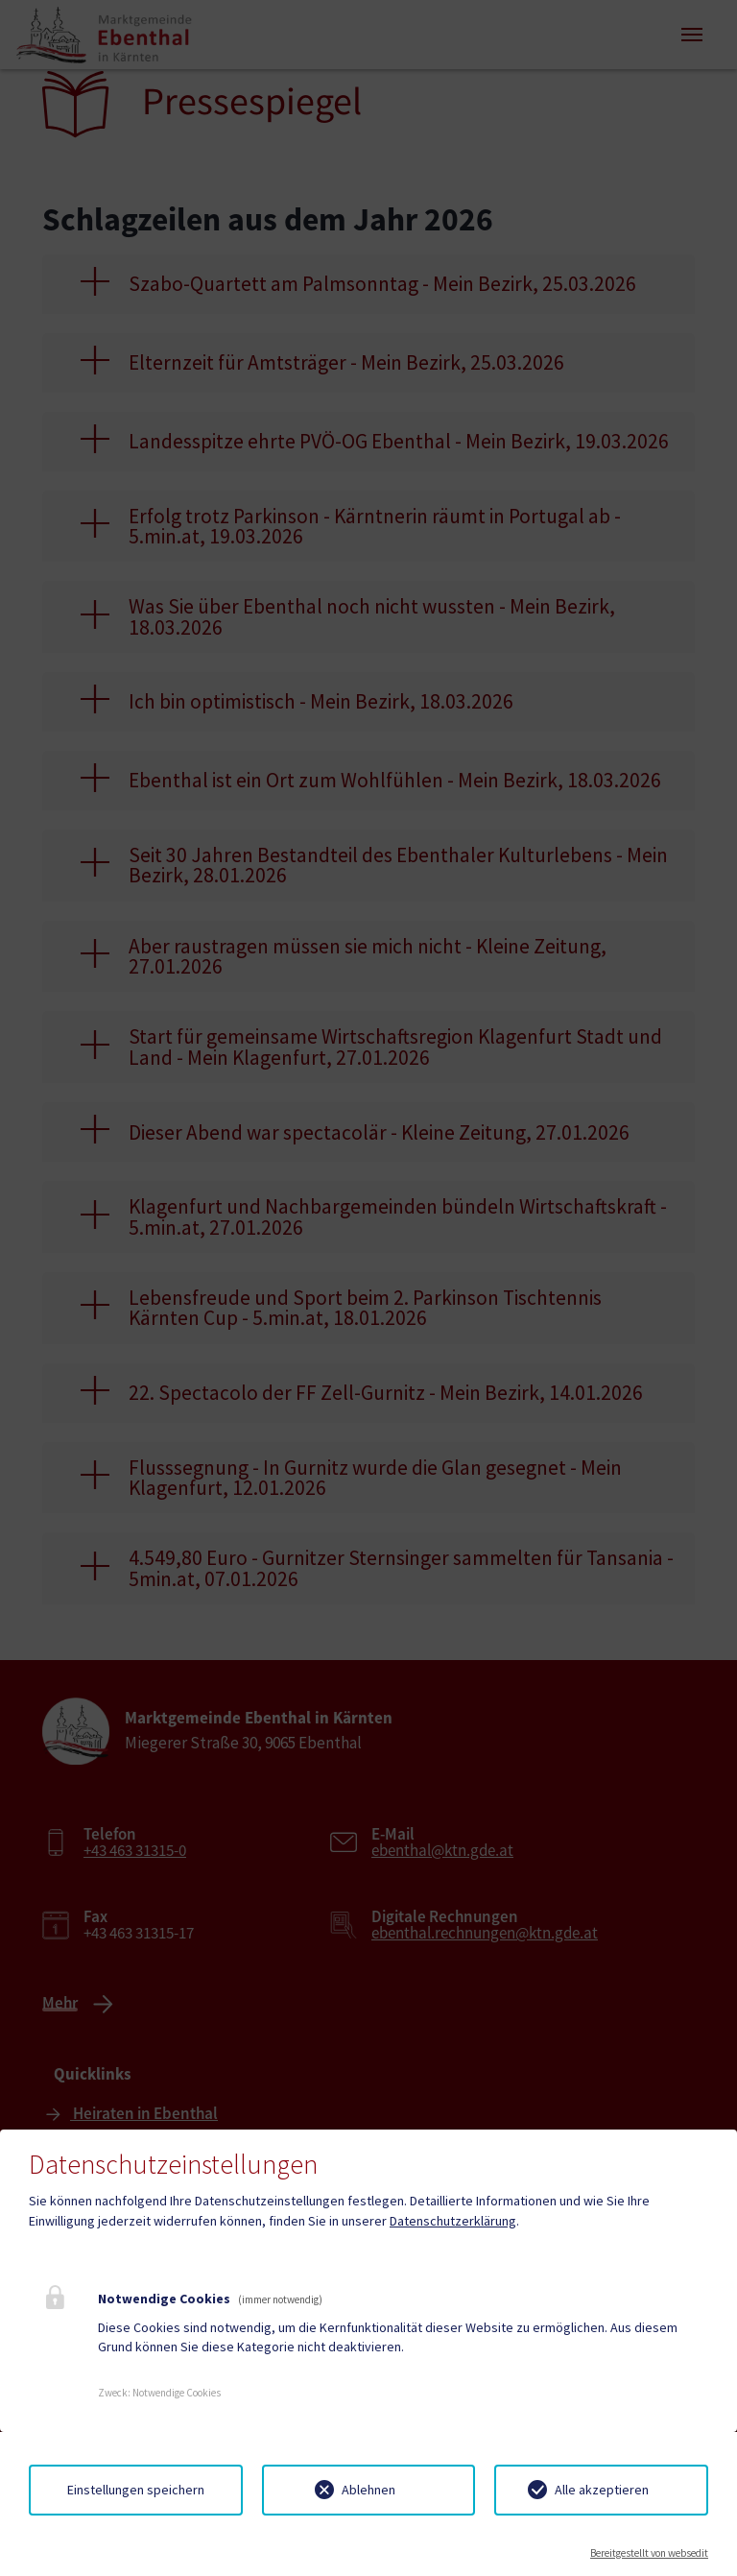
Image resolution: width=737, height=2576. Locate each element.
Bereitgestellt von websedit (649, 2553)
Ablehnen (368, 2489)
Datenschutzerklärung (453, 2220)
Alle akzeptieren (602, 2489)
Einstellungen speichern (135, 2489)
